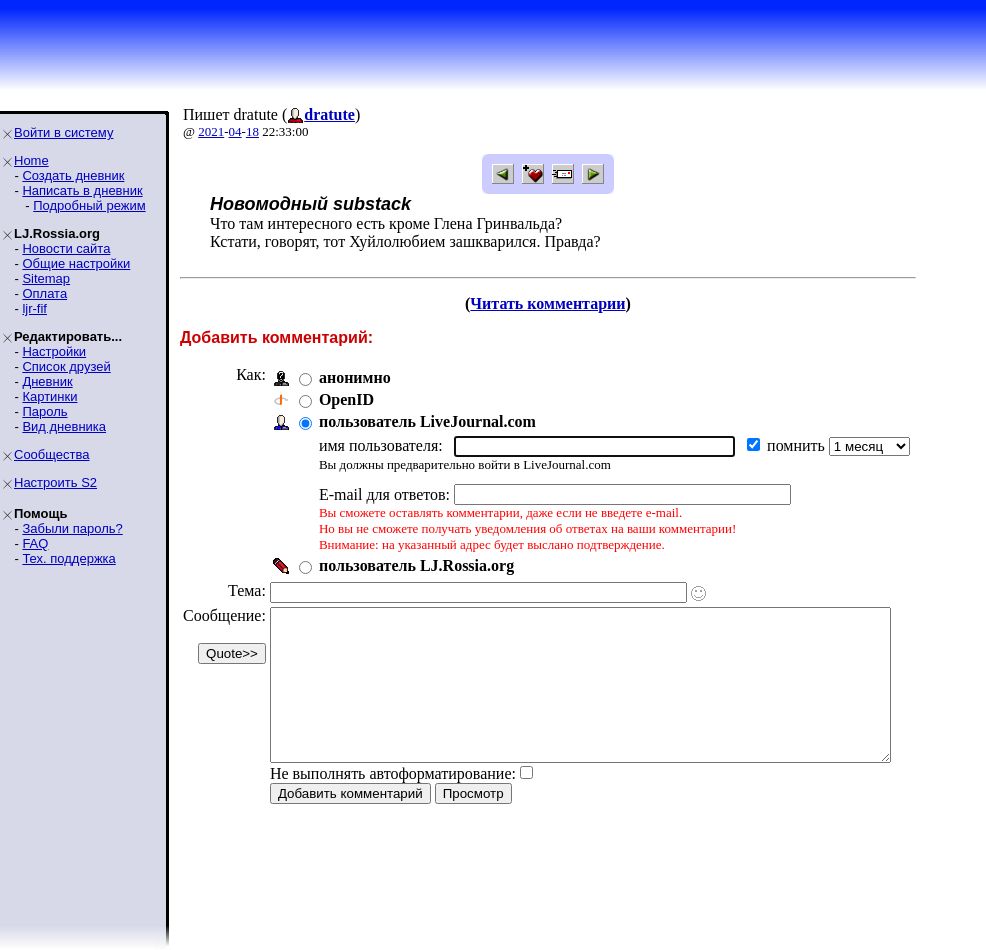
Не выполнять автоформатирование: (393, 803)
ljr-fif (34, 308)
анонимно (355, 377)
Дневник (47, 381)
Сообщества (52, 454)
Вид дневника (64, 426)
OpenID (346, 399)
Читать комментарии (574, 303)
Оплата (44, 293)
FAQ (35, 543)
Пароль (44, 411)
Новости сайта (66, 248)
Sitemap (46, 278)
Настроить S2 (55, 482)
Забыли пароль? (72, 528)
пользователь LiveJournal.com (427, 421)
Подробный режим (89, 205)
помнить (798, 445)
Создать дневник (73, 175)
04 (235, 131)
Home (31, 160)
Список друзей (66, 366)
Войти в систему (63, 132)
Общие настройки (76, 263)
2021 (211, 131)
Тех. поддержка (68, 558)
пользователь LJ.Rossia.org (416, 565)
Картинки (49, 396)
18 (252, 131)
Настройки (54, 351)
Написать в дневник (82, 190)
